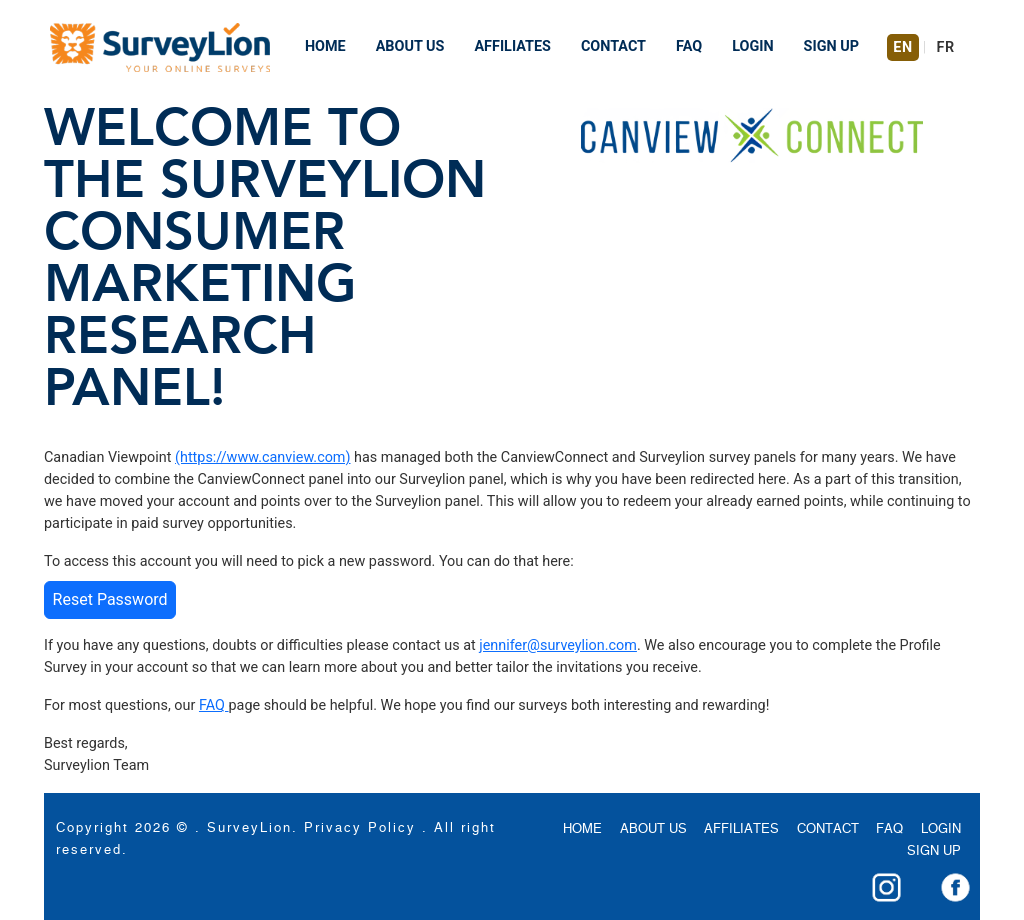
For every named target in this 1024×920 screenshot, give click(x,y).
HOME (325, 46)
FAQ (689, 46)
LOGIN (752, 46)
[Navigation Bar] (160, 47)
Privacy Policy (360, 828)
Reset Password (110, 599)
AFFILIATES (512, 46)
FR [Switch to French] (946, 47)
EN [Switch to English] (902, 47)
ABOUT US (410, 46)
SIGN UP (831, 46)
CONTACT (613, 46)
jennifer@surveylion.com (558, 645)
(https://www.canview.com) (262, 457)
